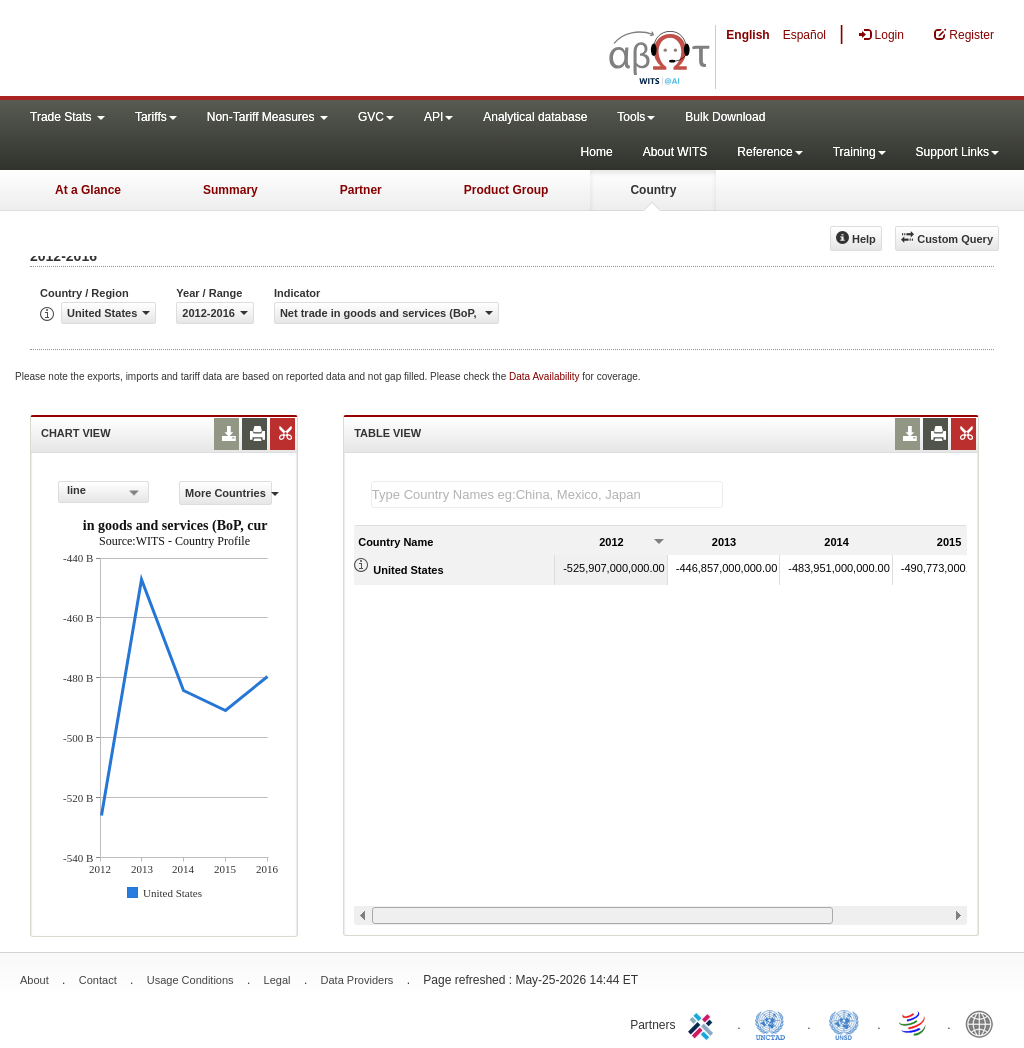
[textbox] (547, 494)
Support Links (957, 152)
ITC (704, 1023)
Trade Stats (67, 117)
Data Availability (545, 376)
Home (597, 152)
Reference (769, 152)
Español (804, 35)
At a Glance (88, 190)
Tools (636, 117)
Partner (361, 190)
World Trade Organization (914, 1023)
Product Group (506, 190)
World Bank (984, 1023)
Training (859, 152)
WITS (200, 50)
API (438, 117)
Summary (230, 190)
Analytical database (535, 117)
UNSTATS (844, 1023)
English (747, 35)
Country (653, 190)
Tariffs (156, 117)
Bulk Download (725, 117)
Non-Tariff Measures (267, 117)
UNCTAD (774, 1023)
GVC (376, 117)
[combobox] (103, 492)
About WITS (675, 152)
